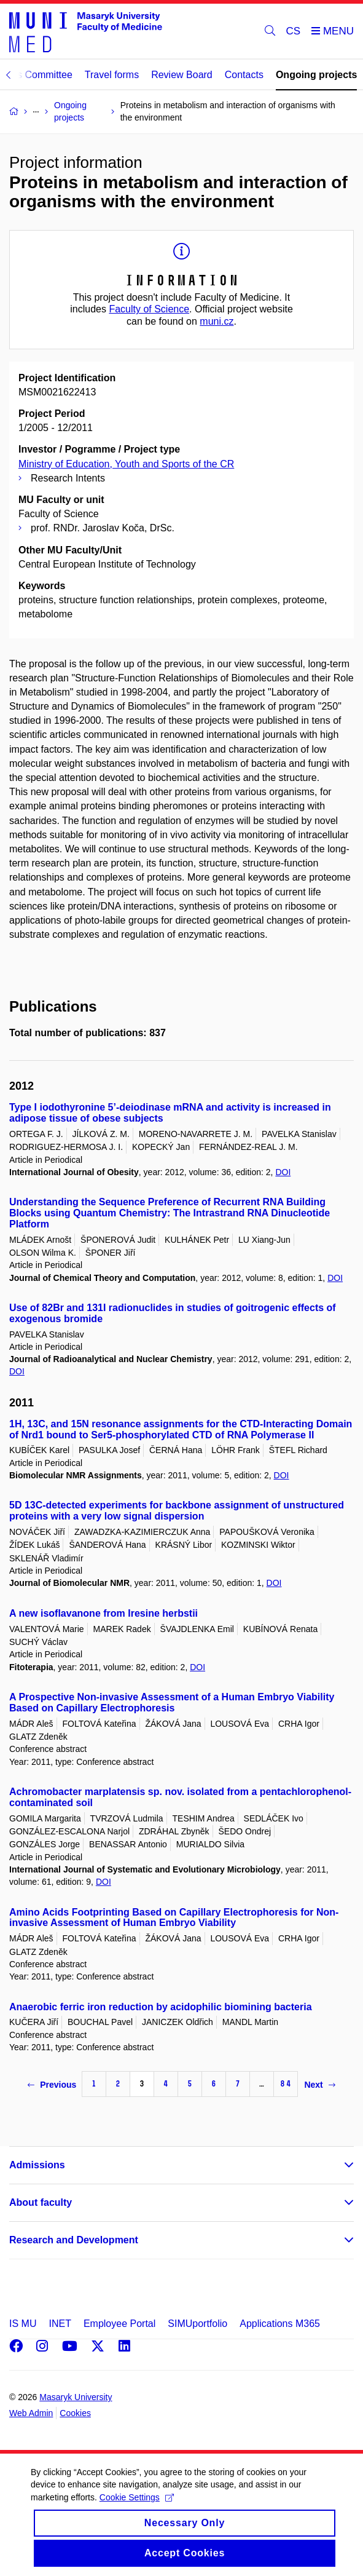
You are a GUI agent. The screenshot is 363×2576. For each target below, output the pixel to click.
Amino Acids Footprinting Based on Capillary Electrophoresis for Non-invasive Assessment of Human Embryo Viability (173, 1917)
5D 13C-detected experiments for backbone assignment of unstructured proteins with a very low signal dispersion (176, 1510)
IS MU (22, 2323)
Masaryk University (75, 2397)
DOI (283, 1172)
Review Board (182, 74)
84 (285, 2084)
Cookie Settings (137, 2510)
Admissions (37, 2165)
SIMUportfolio (197, 2323)
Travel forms (112, 74)
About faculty (40, 2202)
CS (293, 31)
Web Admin (31, 2413)
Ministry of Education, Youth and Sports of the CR (126, 464)
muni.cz (216, 321)
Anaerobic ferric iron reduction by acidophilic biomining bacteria (160, 2007)
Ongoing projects (316, 74)
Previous (52, 2085)
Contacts (244, 74)
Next (319, 2085)
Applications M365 (280, 2323)
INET (60, 2323)
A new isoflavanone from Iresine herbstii (103, 1613)
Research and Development (73, 2240)
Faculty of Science (149, 309)
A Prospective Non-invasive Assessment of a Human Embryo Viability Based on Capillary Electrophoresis (171, 1702)
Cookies (75, 2413)
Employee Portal (119, 2323)
